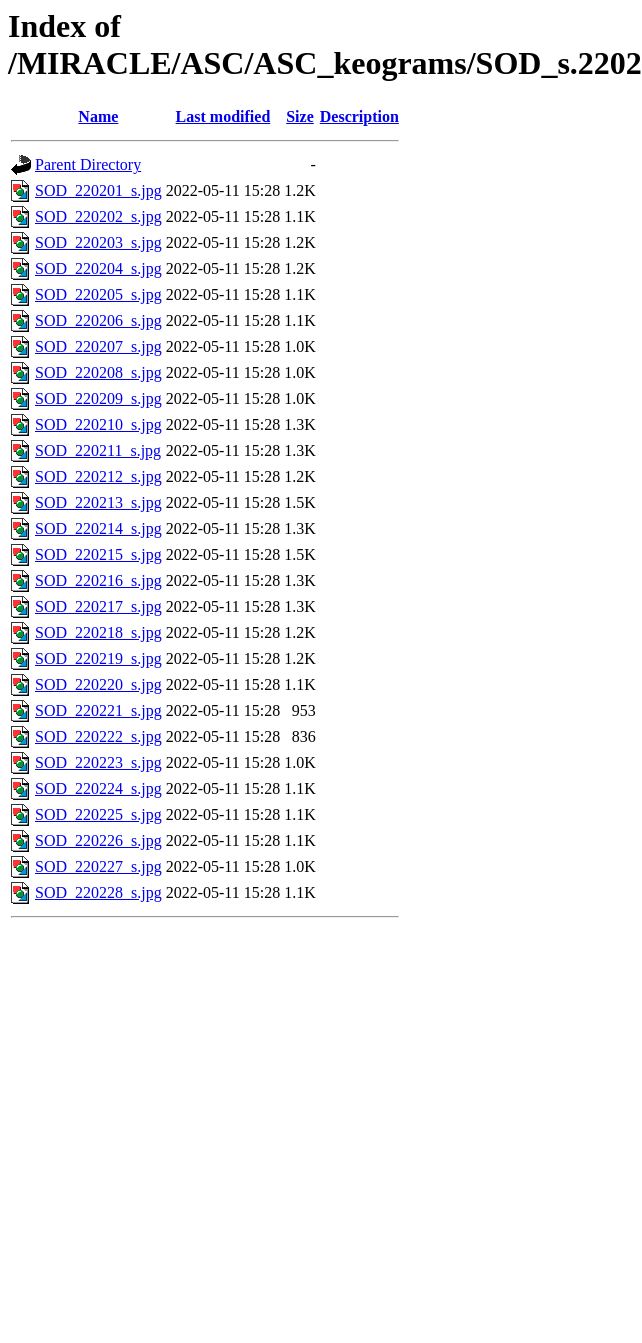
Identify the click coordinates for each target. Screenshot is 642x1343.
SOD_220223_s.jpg (98, 762)
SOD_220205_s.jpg (98, 294)
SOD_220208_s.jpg (98, 372)
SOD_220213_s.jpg (98, 502)
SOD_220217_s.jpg (98, 606)
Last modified (223, 116)
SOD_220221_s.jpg (98, 710)
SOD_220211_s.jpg (98, 450)
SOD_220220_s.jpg (98, 684)
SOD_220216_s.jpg (98, 580)
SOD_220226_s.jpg (98, 840)
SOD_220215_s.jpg (98, 554)
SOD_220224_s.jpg (98, 788)
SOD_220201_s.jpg (98, 190)
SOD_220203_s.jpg (98, 242)
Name (98, 116)
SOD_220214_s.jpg (98, 528)
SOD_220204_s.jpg (98, 268)
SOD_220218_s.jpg (98, 632)
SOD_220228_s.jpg (98, 892)
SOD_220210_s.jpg (98, 424)
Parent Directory (88, 164)
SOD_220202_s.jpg (98, 216)
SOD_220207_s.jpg (98, 346)
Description (359, 116)
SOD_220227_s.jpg (98, 866)
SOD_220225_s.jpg (98, 814)
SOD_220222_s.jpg (98, 736)
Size (300, 116)
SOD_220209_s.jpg (98, 398)
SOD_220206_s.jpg (98, 320)
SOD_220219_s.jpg (98, 658)
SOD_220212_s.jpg (98, 476)
